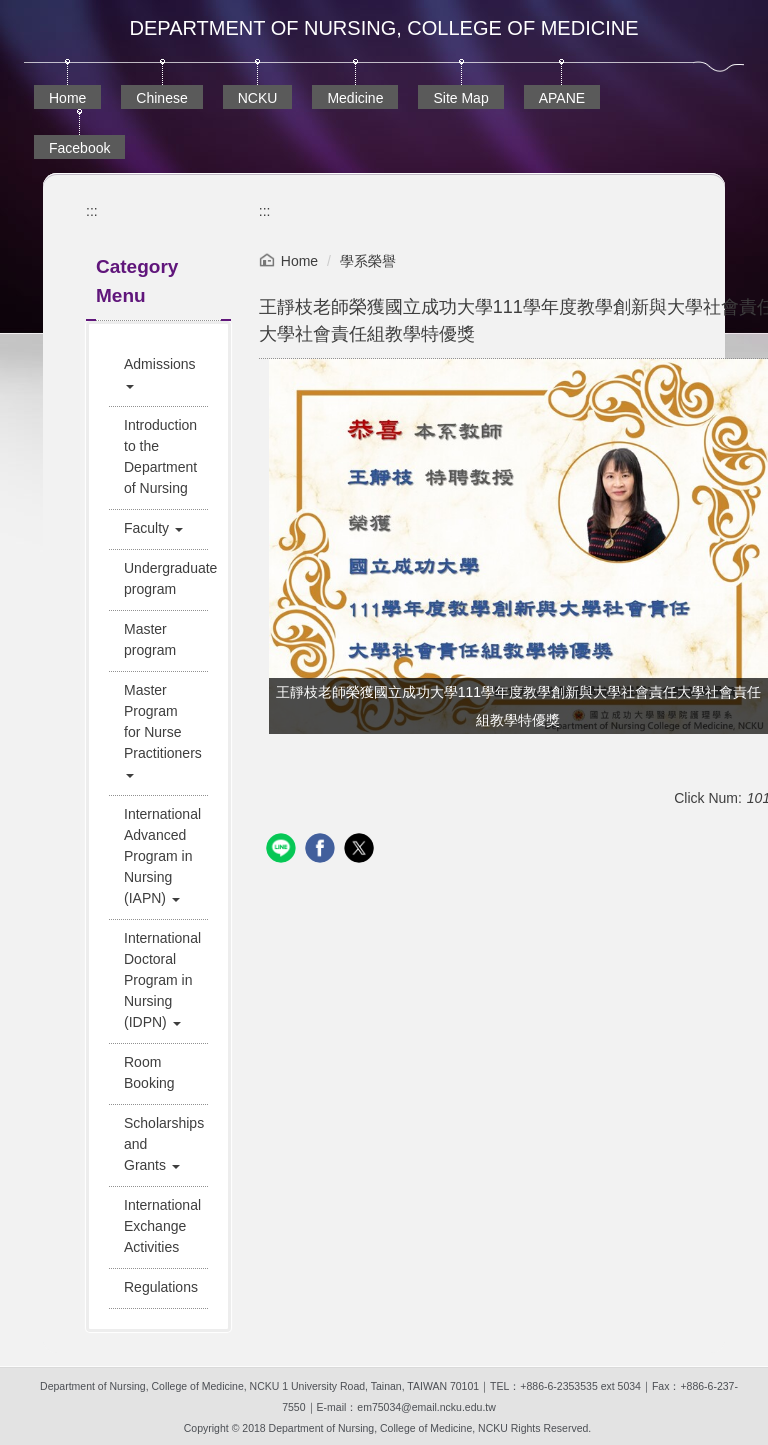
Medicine (355, 98)
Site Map (460, 98)
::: (92, 211)
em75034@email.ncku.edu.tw (426, 1407)
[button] (158, 375)
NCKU (258, 98)
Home (67, 98)
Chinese (161, 98)
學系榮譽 (368, 261)
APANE (562, 98)
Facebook (79, 148)
